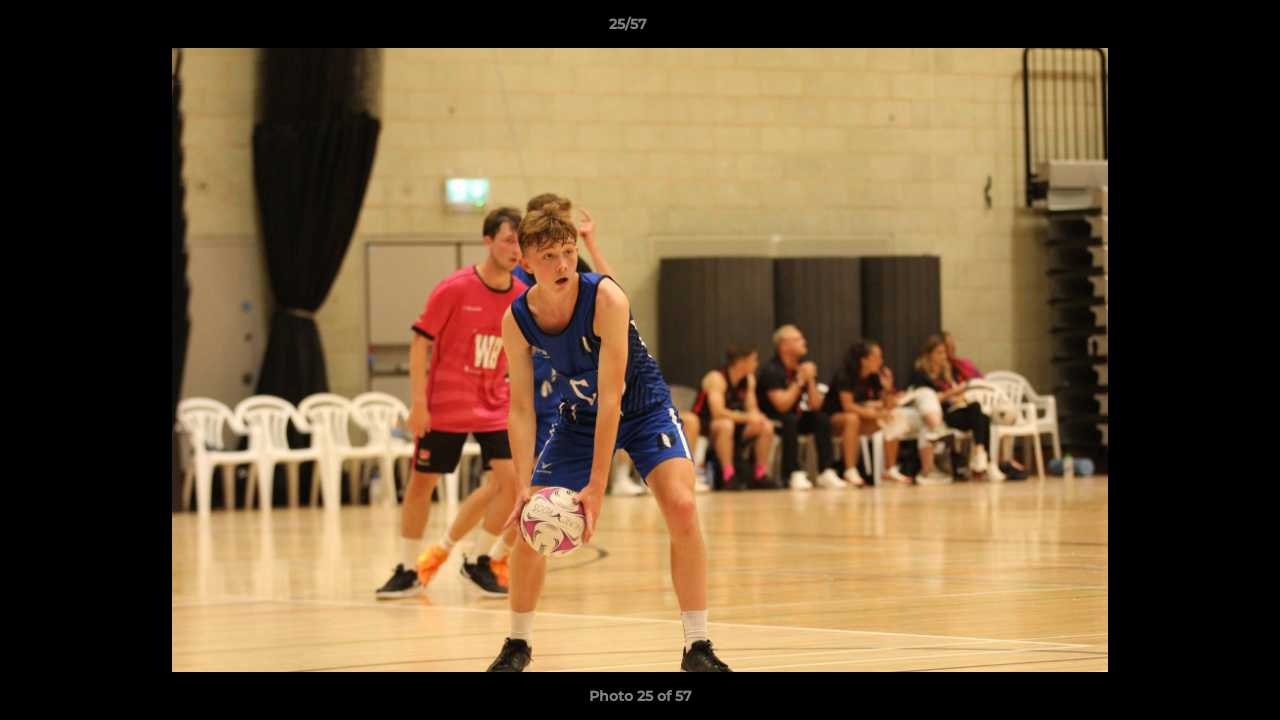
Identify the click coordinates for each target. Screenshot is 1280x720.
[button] (1196, 29)
